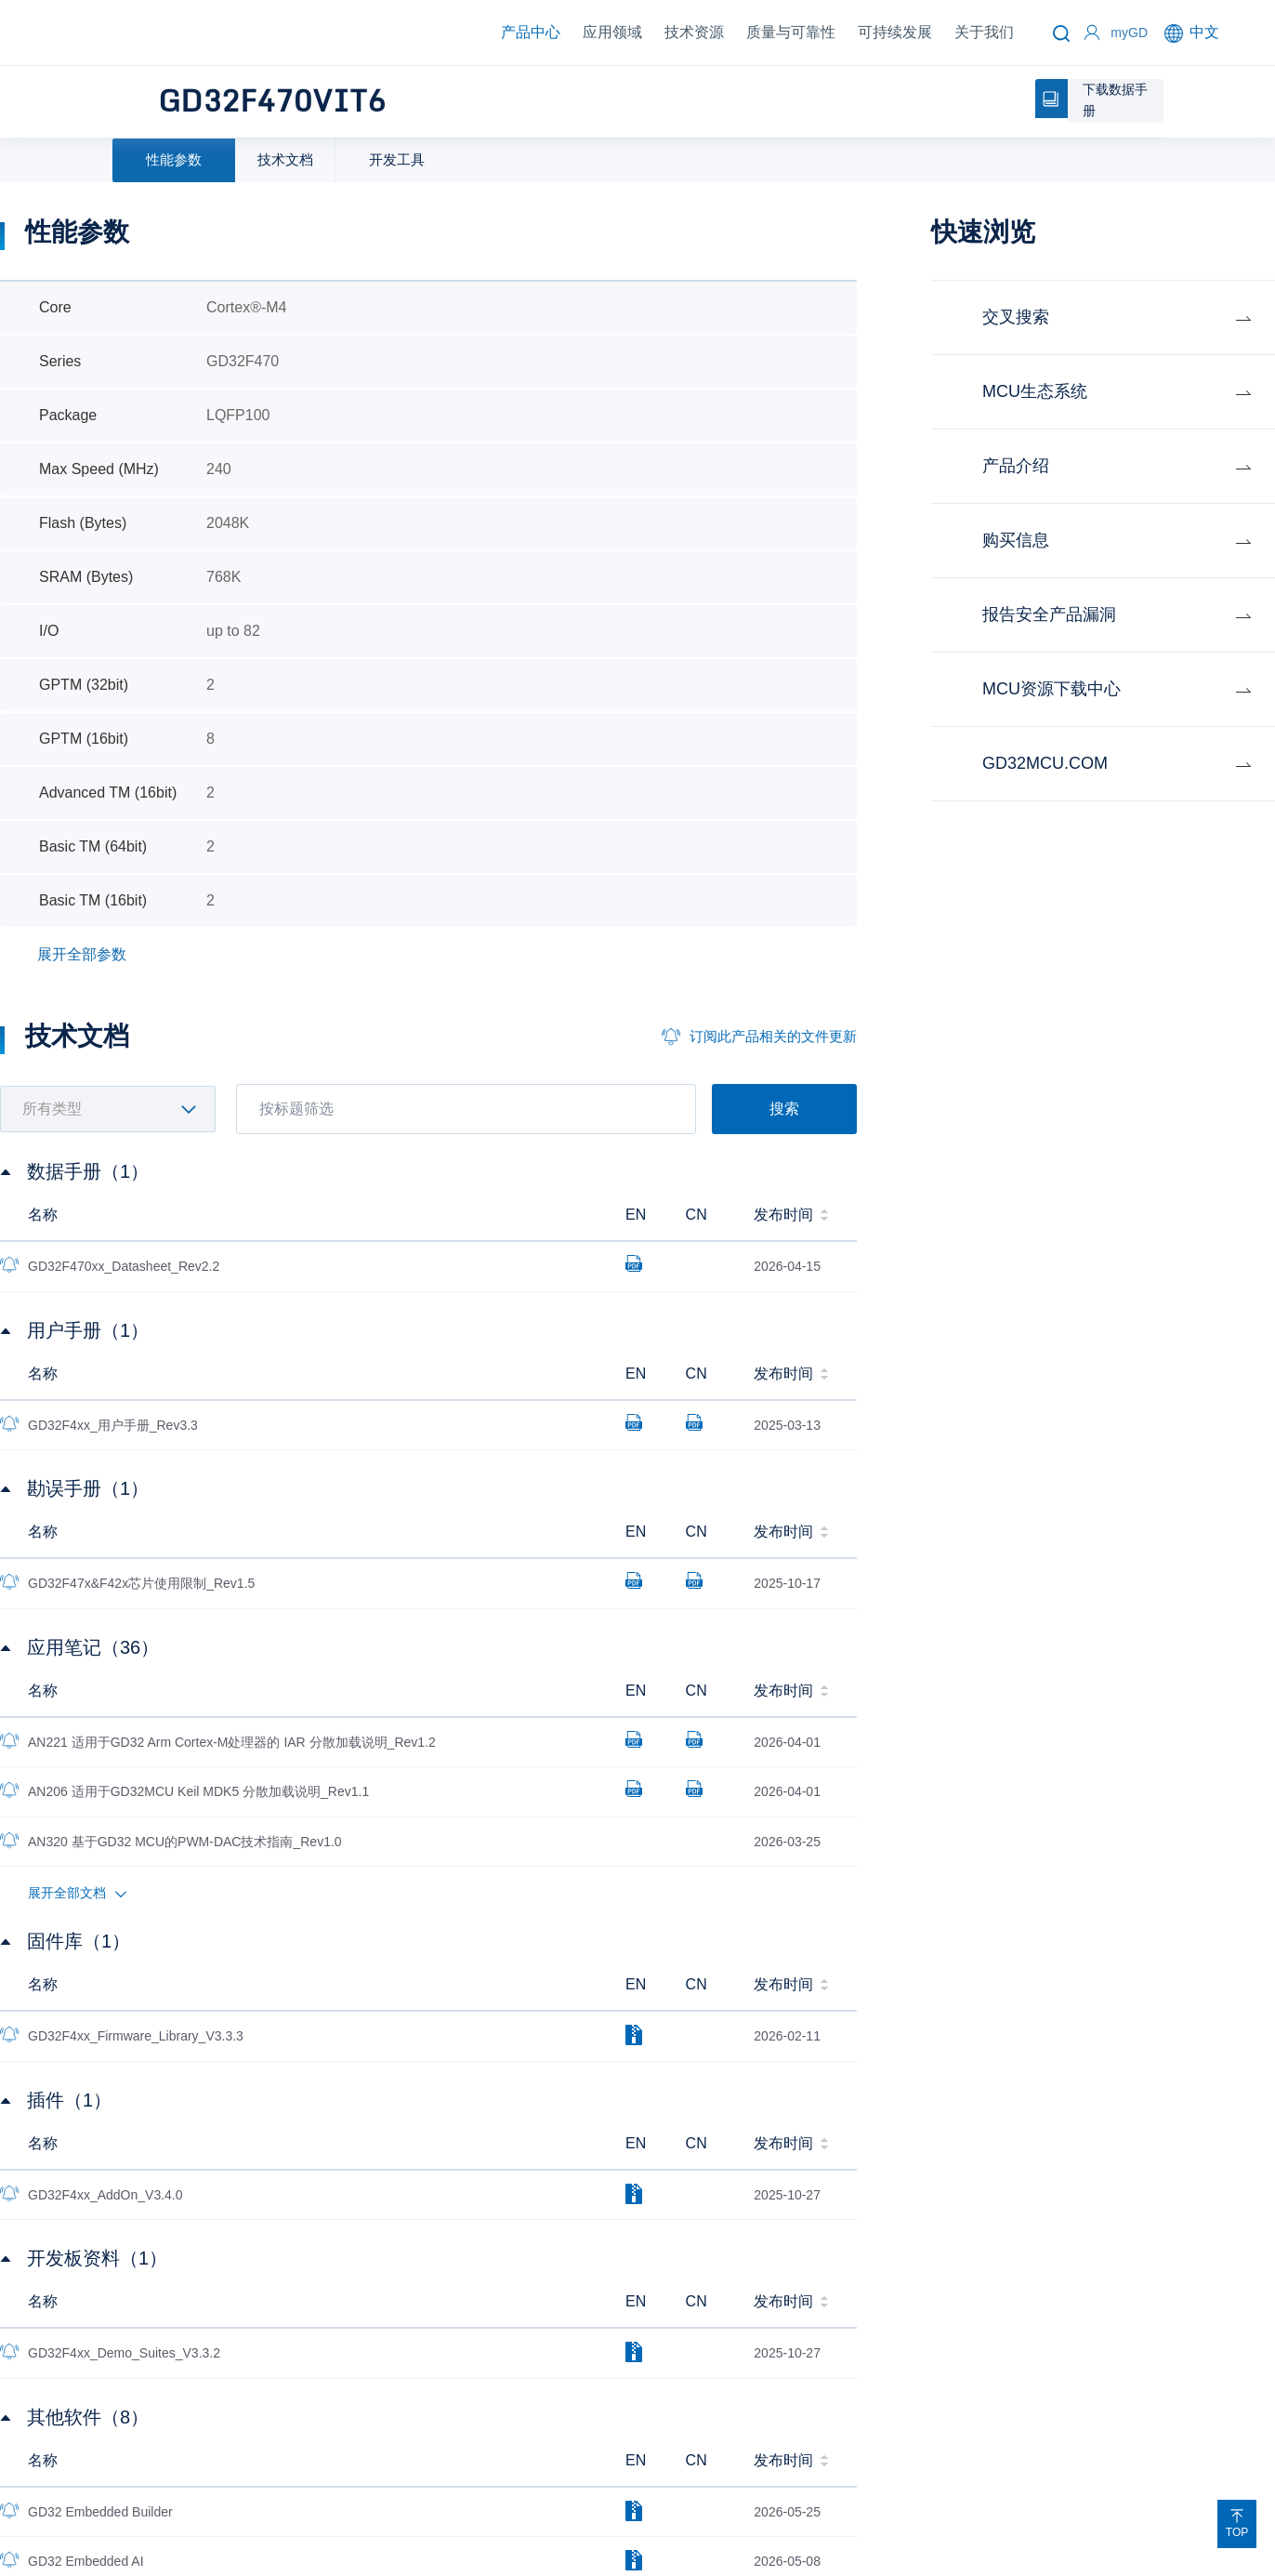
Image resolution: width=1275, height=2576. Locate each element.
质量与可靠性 (790, 32)
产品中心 (530, 32)
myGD (1129, 32)
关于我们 (984, 32)
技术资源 (694, 32)
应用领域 (612, 32)
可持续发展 (895, 32)
